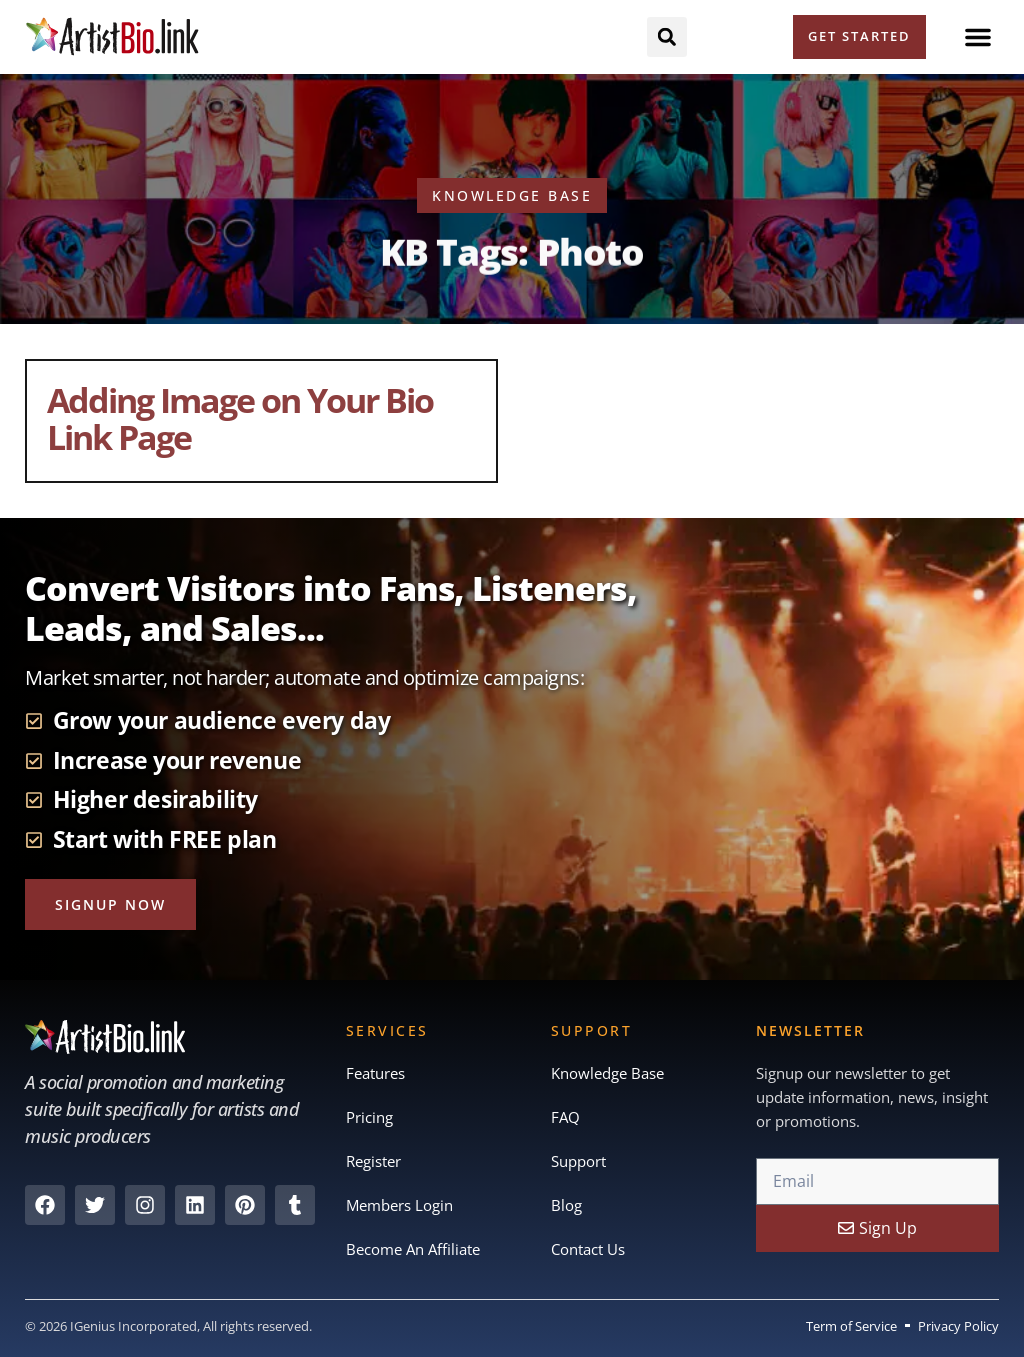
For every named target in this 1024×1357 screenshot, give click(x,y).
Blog (566, 1205)
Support (578, 1161)
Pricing (369, 1117)
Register (373, 1161)
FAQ (565, 1117)
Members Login (399, 1205)
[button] (978, 37)
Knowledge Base (607, 1073)
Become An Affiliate (413, 1249)
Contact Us (588, 1249)
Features (375, 1073)
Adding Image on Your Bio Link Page (240, 418)
